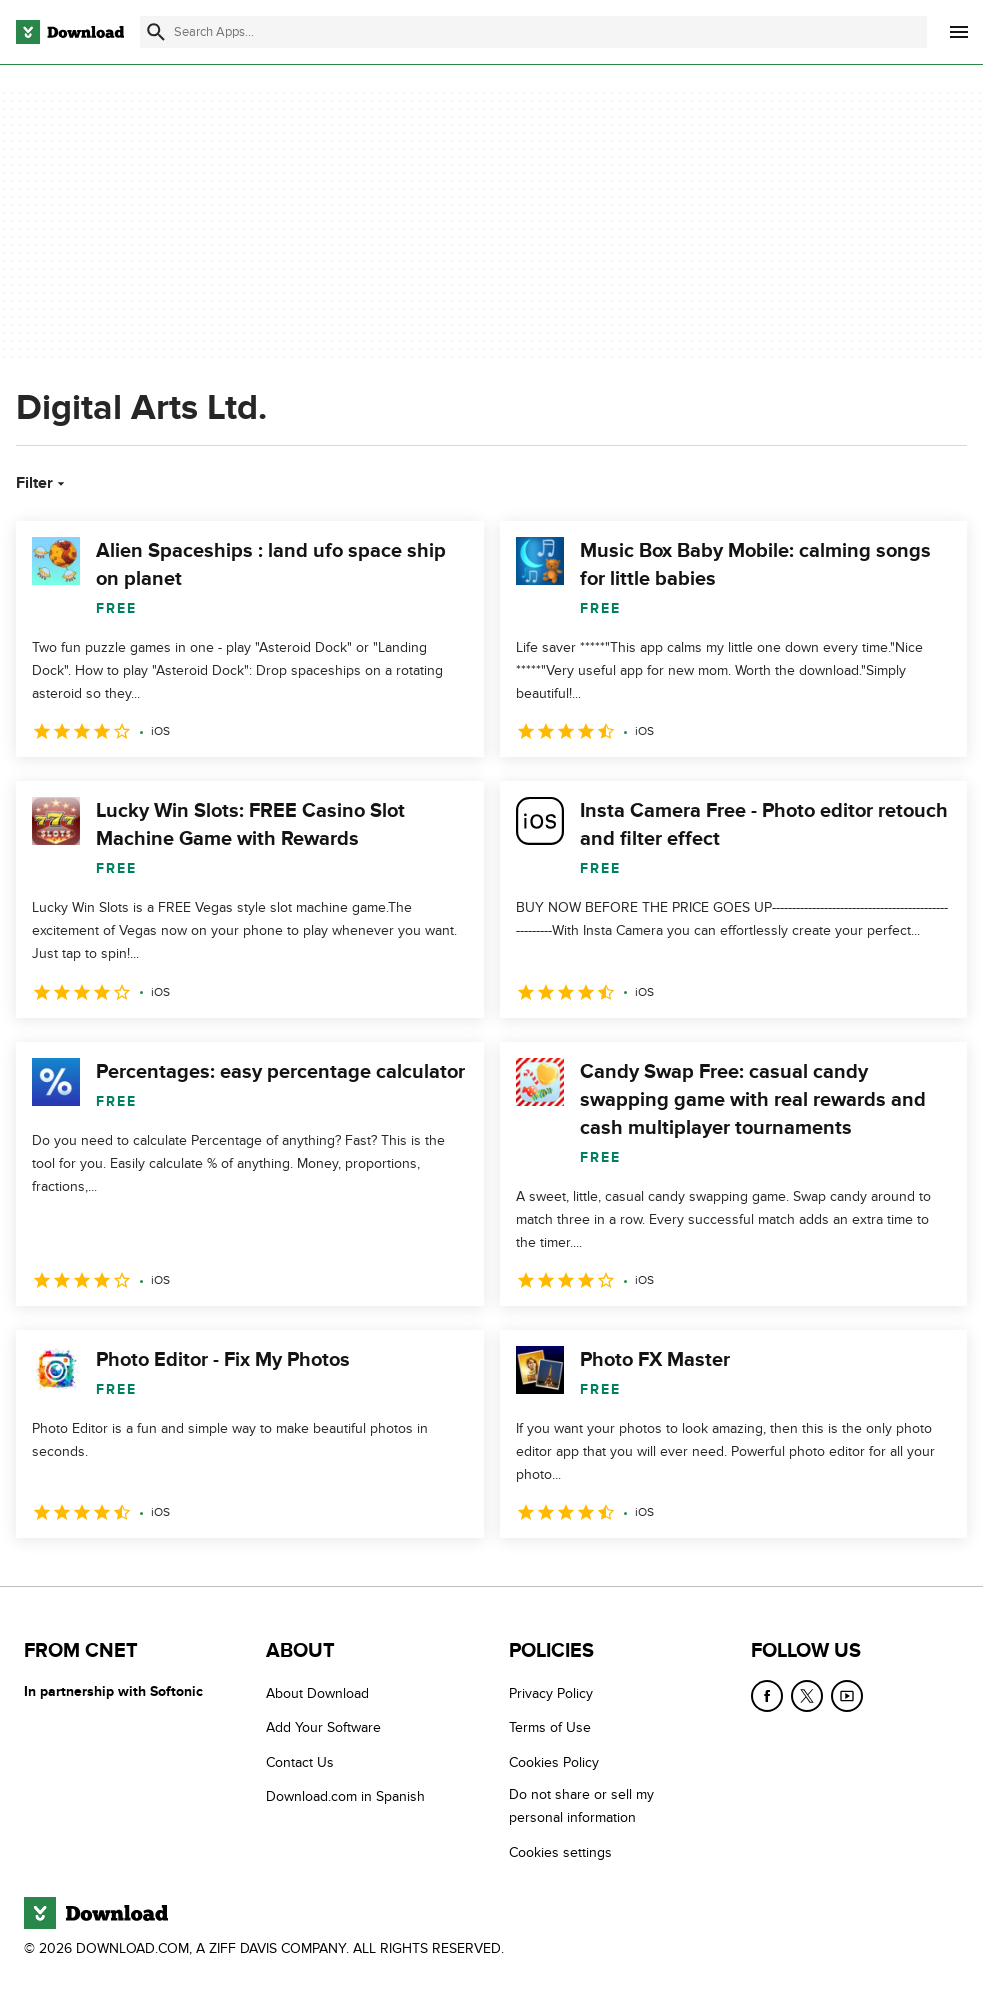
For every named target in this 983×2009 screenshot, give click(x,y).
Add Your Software (323, 1728)
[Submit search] (156, 32)
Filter (42, 483)
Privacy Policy (551, 1693)
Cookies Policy (554, 1762)
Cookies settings (560, 1852)
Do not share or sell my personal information (581, 1806)
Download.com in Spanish (345, 1796)
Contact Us (300, 1762)
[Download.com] (70, 32)
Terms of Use (550, 1728)
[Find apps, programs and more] (533, 32)
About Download (317, 1693)
